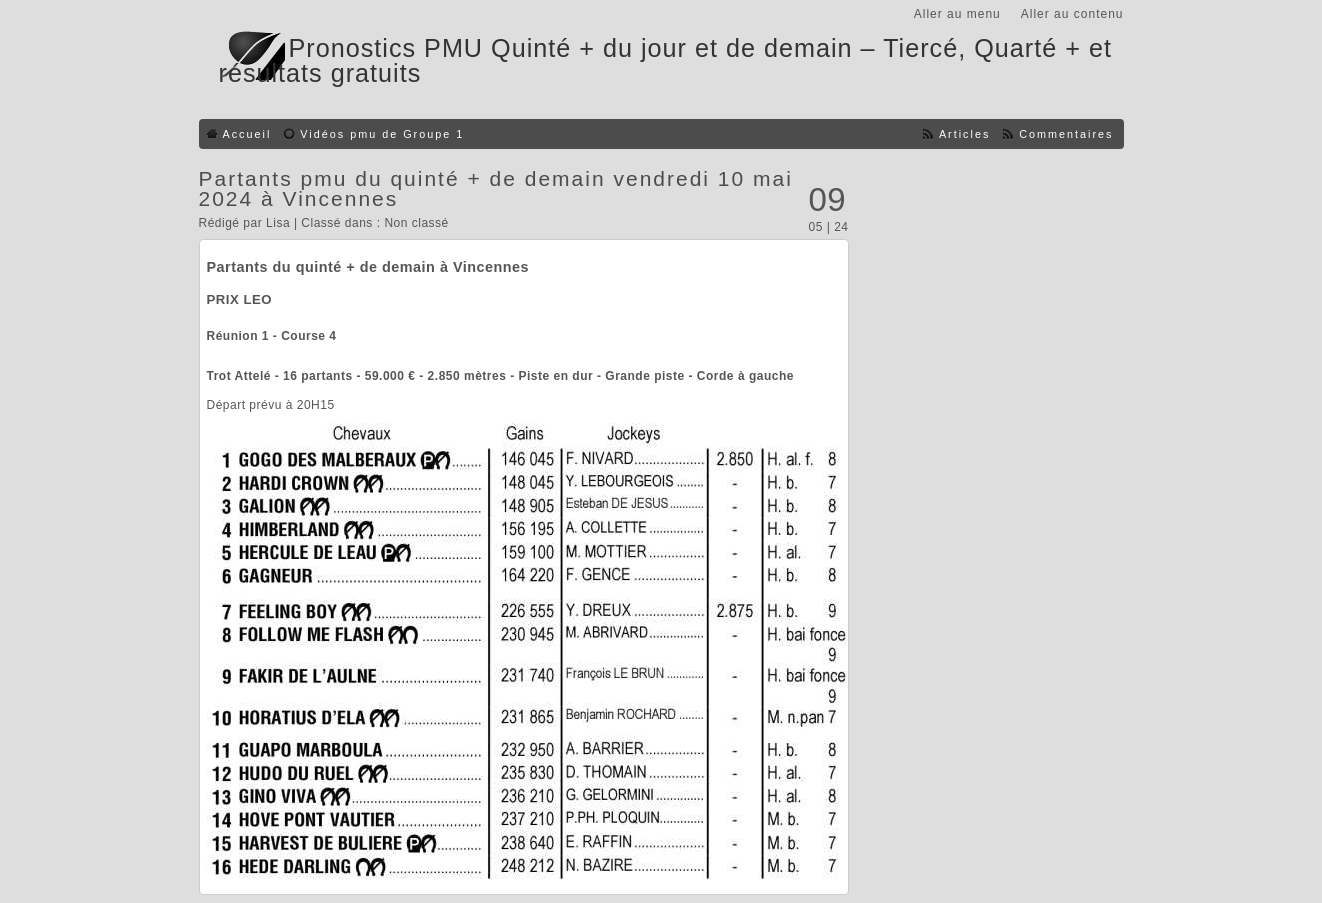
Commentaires (1066, 134)
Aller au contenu (1072, 14)
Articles (964, 134)
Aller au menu (957, 14)
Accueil (247, 134)
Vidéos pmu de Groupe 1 (382, 134)
